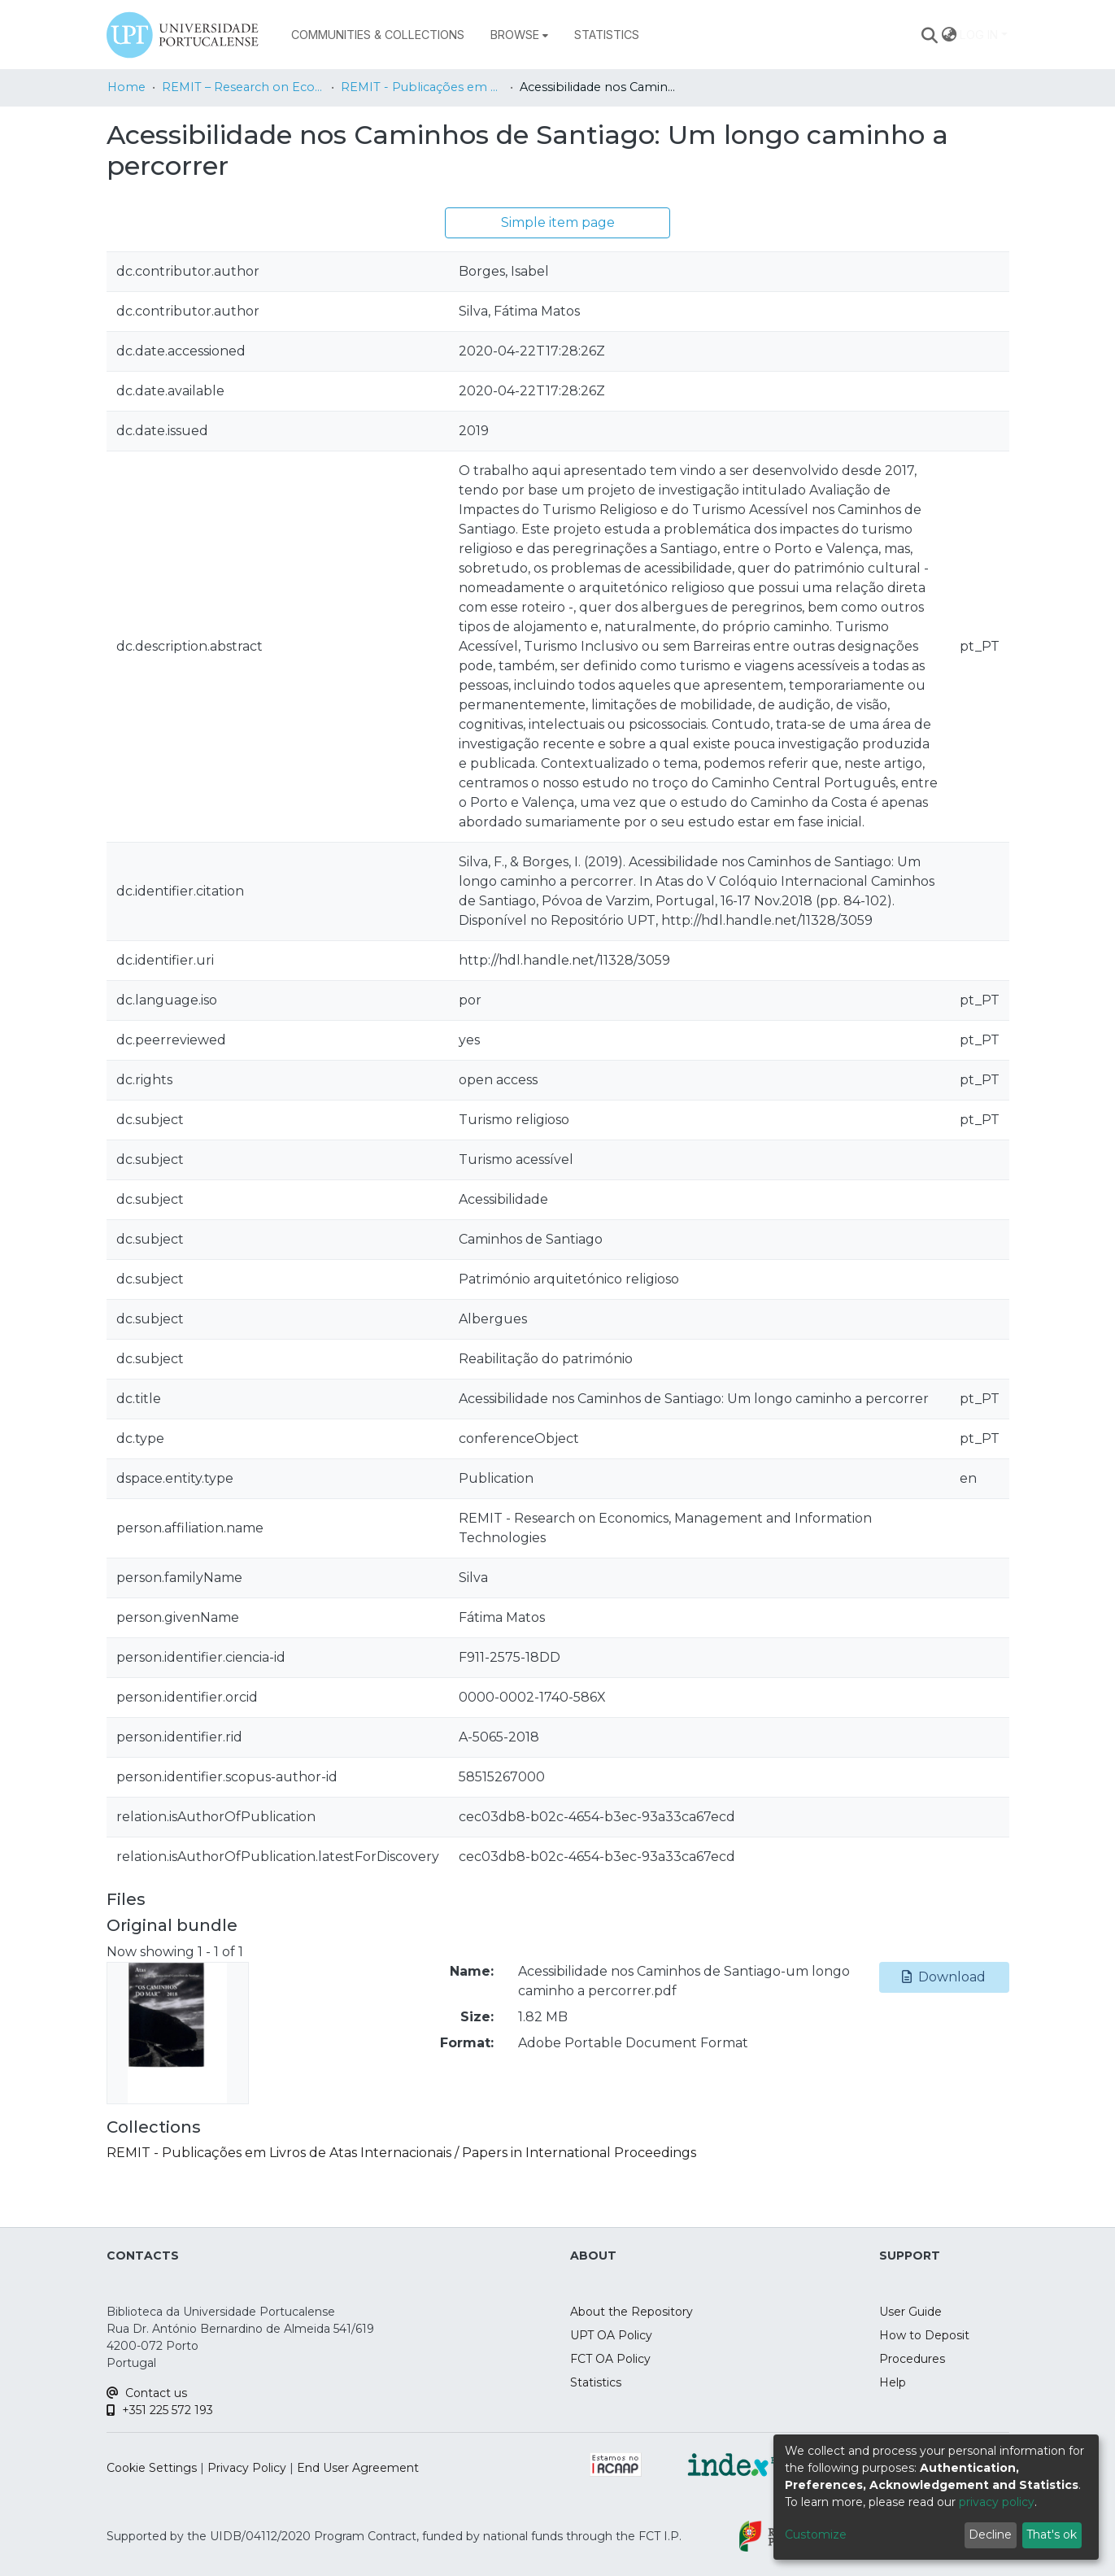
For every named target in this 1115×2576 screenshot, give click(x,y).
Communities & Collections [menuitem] (377, 34)
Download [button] (944, 1977)
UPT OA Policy (611, 2335)
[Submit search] (929, 35)
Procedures (912, 2359)
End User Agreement (358, 2467)
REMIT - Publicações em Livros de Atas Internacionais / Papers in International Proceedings (422, 87)
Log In (979, 34)
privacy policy (996, 2502)
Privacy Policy (246, 2467)
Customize (816, 2534)
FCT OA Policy (610, 2359)
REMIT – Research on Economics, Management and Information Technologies (243, 87)
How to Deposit (924, 2335)
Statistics (595, 2382)
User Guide (910, 2311)
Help (892, 2382)
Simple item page (558, 222)
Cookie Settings (152, 2467)
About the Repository (631, 2311)
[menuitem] (519, 35)
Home (126, 87)
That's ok (1051, 2534)
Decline (990, 2534)
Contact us (147, 2393)
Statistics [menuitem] (606, 34)
